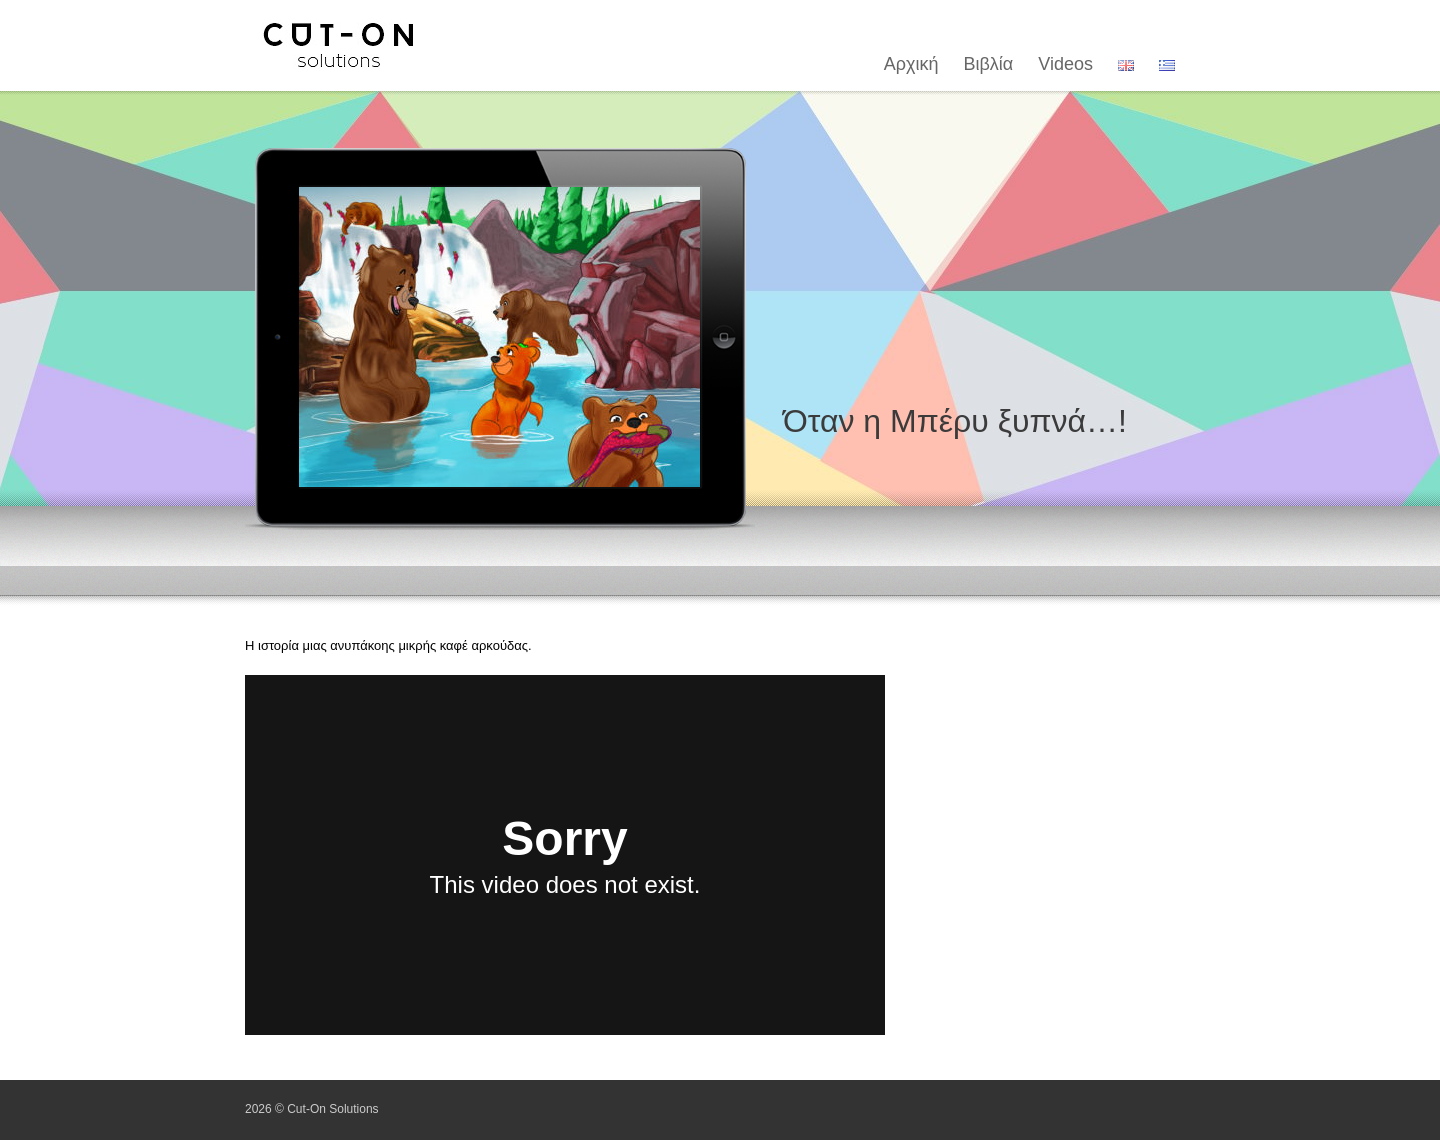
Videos (1065, 64)
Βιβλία (989, 64)
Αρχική (911, 64)
